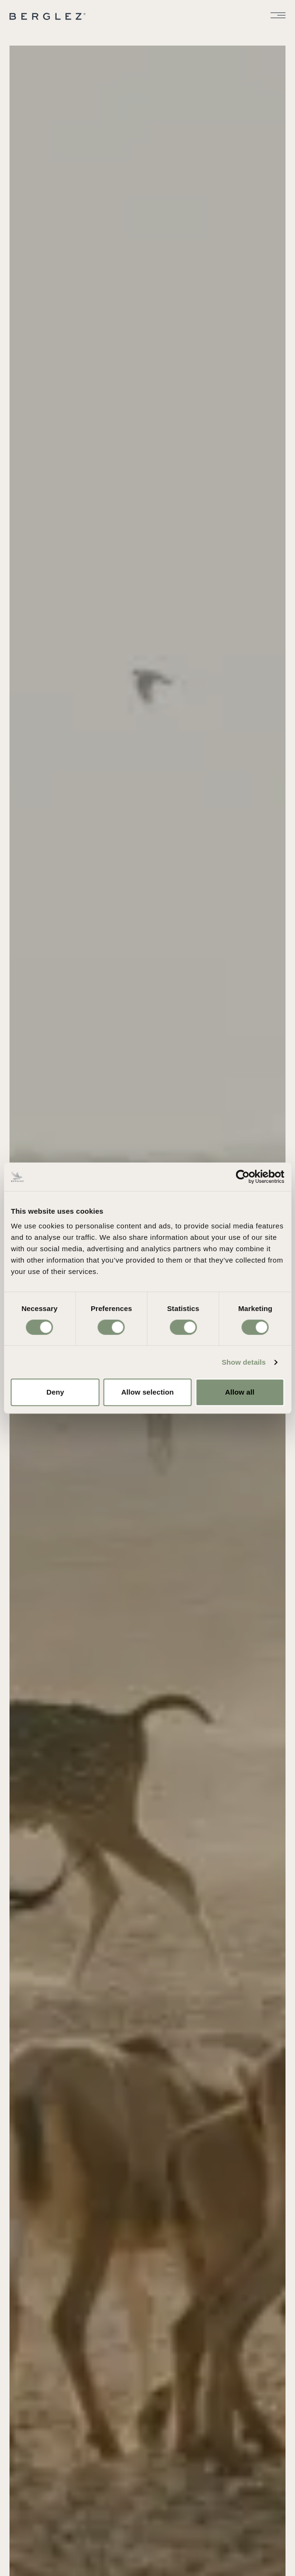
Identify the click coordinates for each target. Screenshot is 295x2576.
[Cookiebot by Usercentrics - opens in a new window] (242, 1177)
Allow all (240, 1392)
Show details (244, 1362)
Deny (55, 1392)
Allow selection (147, 1392)
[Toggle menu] (277, 15)
